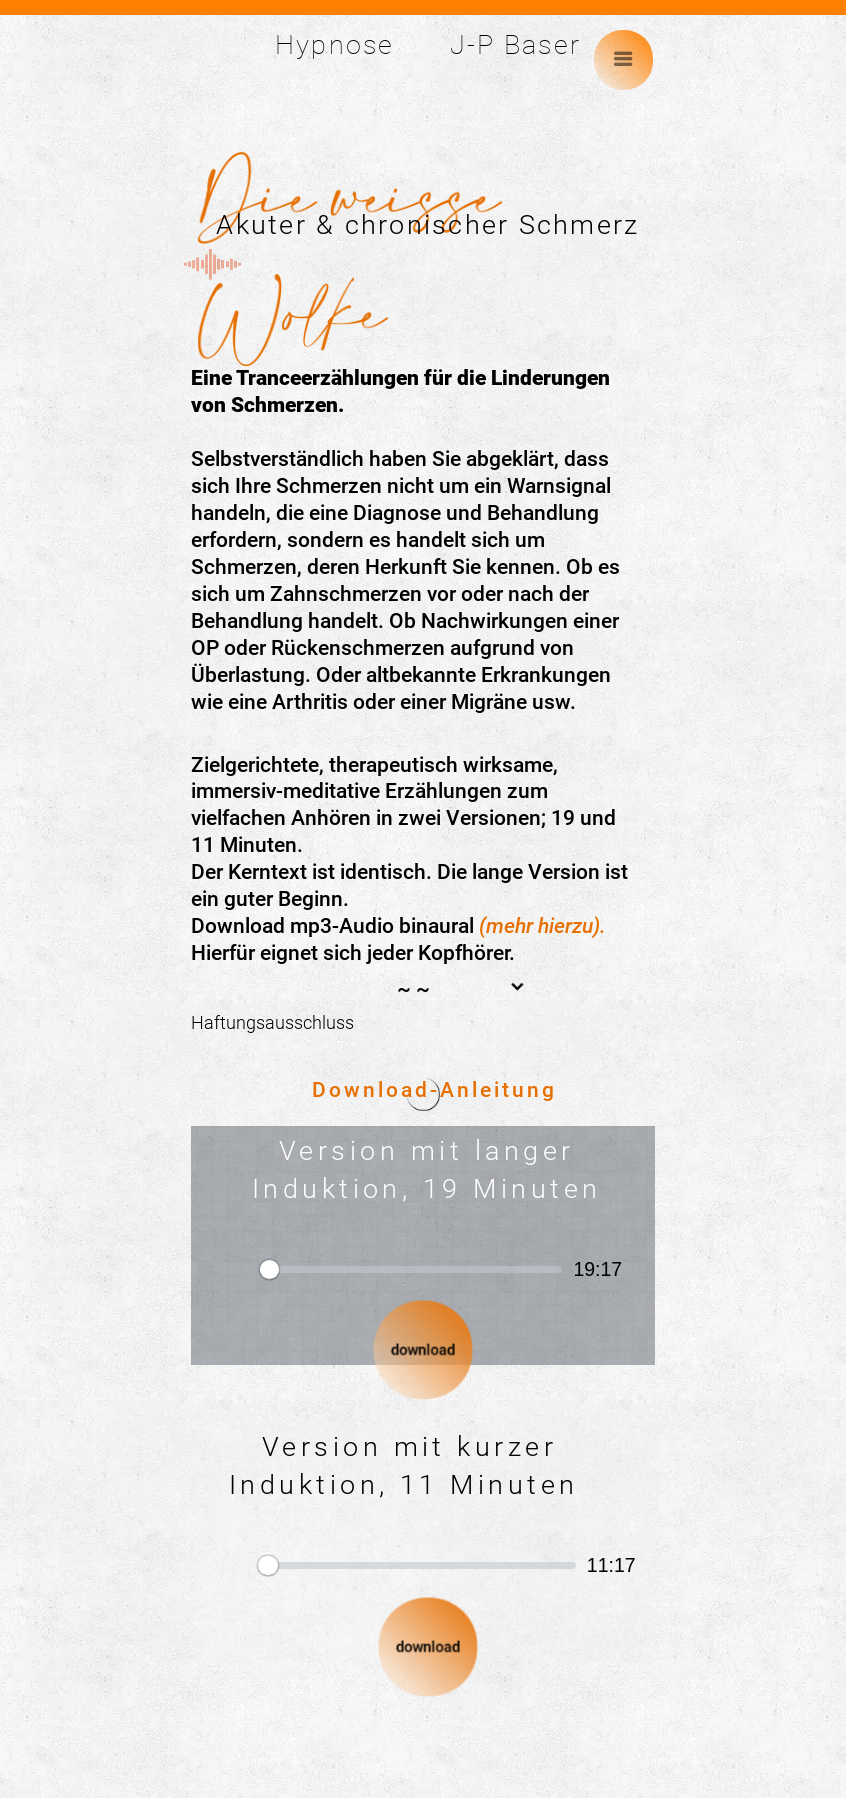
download (422, 1350)
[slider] (411, 1269)
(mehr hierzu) (539, 926)
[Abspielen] (228, 1269)
